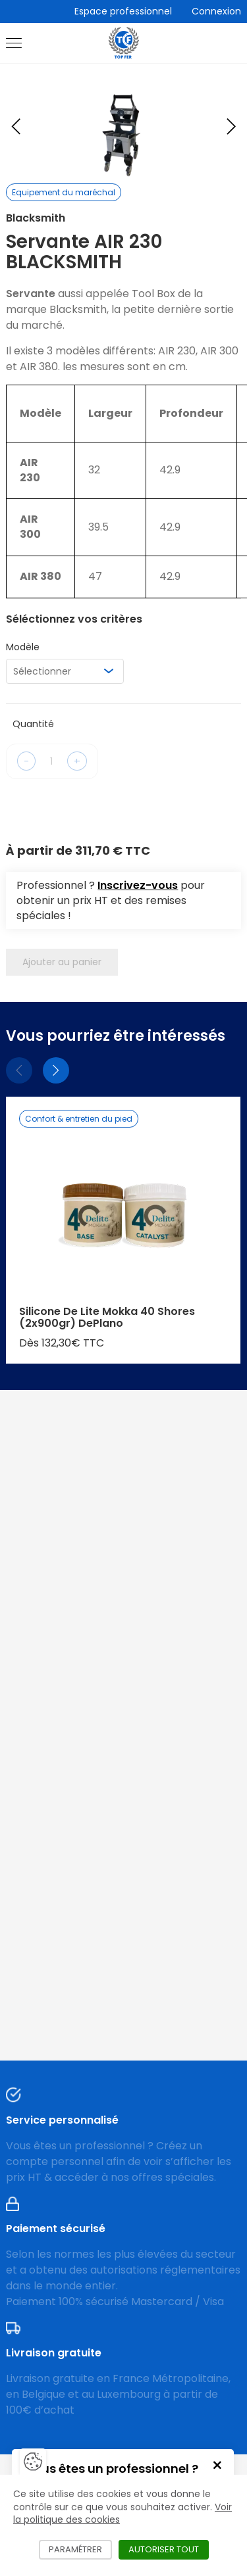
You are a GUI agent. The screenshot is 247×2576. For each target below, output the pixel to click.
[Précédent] (19, 1070)
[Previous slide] (16, 126)
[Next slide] (231, 126)
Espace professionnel (123, 11)
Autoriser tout (168, 2549)
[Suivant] (56, 1070)
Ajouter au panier (61, 961)
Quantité (33, 723)
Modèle (23, 647)
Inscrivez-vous (137, 885)
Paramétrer (80, 2549)
